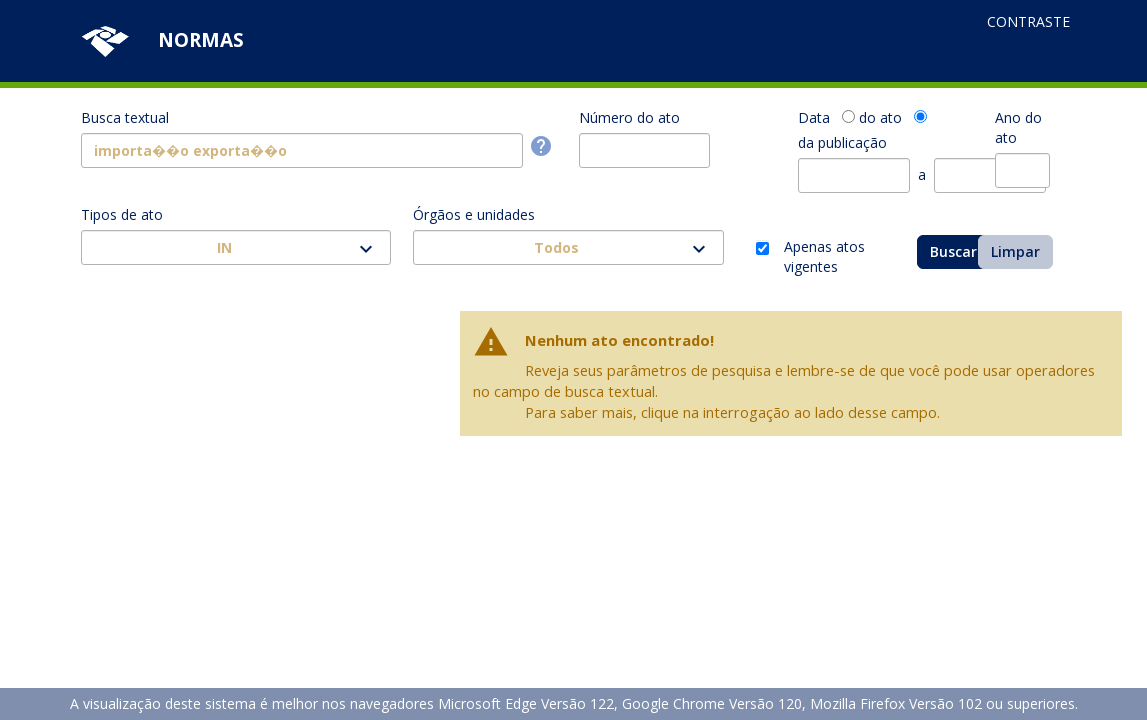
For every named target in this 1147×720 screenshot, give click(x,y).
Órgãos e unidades (474, 214)
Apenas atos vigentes (824, 249)
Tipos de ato (122, 214)
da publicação (842, 142)
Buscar (953, 251)
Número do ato (629, 117)
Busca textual (125, 117)
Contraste (1028, 21)
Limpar (1015, 251)
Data (814, 117)
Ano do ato (1018, 127)
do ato (880, 117)
